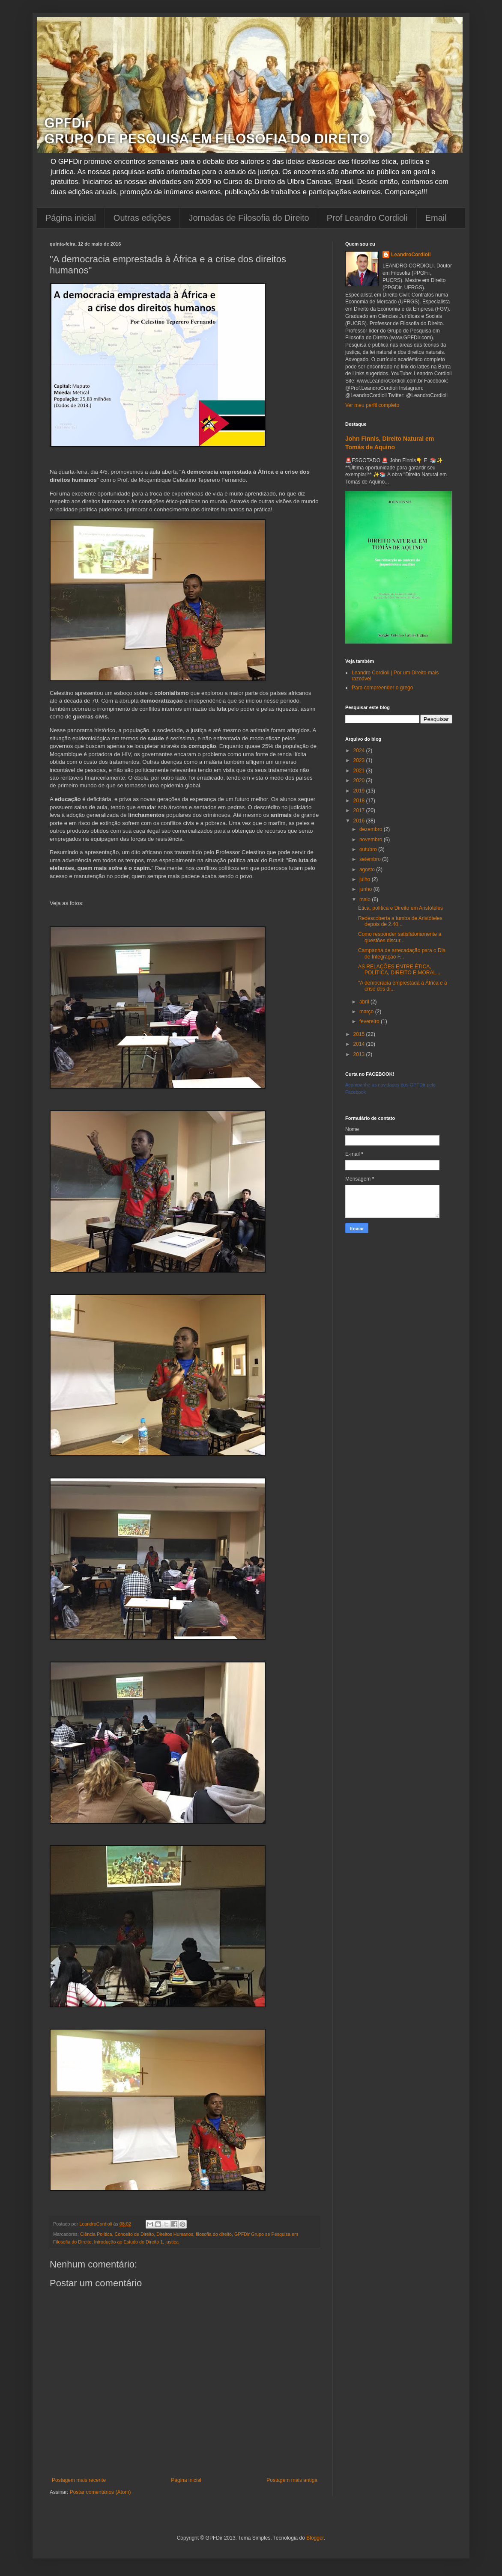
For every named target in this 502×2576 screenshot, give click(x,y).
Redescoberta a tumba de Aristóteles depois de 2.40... (400, 921)
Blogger (315, 2538)
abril (365, 1002)
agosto (367, 870)
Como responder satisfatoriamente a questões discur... (399, 937)
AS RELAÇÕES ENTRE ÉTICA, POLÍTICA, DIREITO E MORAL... (399, 970)
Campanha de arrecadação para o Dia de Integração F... (401, 953)
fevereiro (370, 1021)
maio (365, 899)
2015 (359, 1034)
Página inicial (70, 218)
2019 (359, 791)
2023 (359, 760)
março (367, 1012)
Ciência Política (96, 2234)
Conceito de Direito (134, 2234)
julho (365, 879)
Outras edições (142, 218)
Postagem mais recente (79, 2480)
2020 (359, 780)
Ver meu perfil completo (372, 405)
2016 (359, 821)
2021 (359, 771)
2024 (359, 751)
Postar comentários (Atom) (100, 2492)
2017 (359, 810)
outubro (368, 849)
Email (436, 218)
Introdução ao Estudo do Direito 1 (128, 2241)
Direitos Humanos (174, 2234)
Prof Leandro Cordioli (367, 218)
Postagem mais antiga (291, 2480)
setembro (370, 859)
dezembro (371, 829)
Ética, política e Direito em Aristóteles (400, 908)
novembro (371, 840)
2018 (359, 801)
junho (366, 889)
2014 (359, 1044)
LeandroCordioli (411, 255)
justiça (172, 2241)
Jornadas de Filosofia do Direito (248, 218)
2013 (359, 1054)
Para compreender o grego (382, 688)
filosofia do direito (214, 2234)
